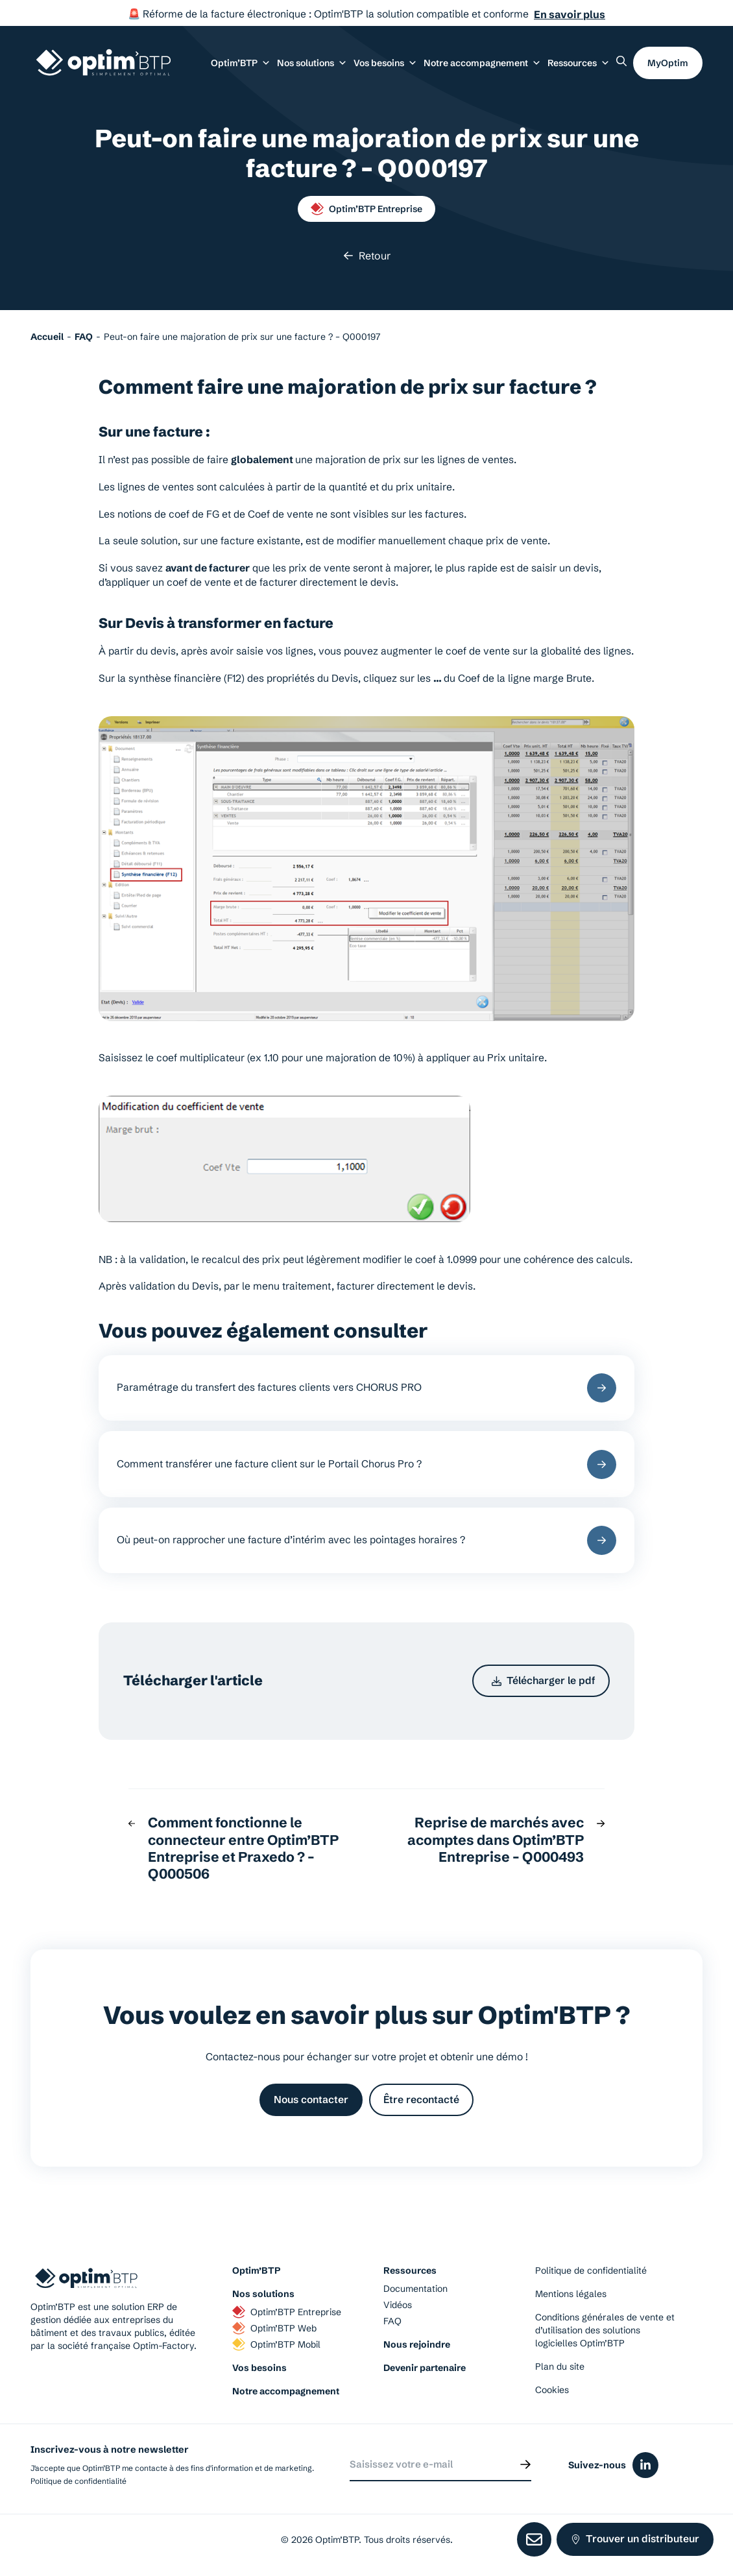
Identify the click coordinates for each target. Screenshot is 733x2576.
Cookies (552, 2390)
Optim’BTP (256, 2270)
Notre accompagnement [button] (482, 63)
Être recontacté (421, 2099)
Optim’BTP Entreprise (366, 208)
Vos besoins (259, 2368)
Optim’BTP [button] (240, 63)
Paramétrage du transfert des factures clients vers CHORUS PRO (366, 1387)
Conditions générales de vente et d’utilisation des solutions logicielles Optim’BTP (605, 2330)
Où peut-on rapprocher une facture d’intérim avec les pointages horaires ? (366, 1540)
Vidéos (397, 2305)
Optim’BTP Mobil (276, 2344)
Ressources (578, 63)
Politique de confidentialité (591, 2270)
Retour (367, 255)
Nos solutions (263, 2294)
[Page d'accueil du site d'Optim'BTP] (103, 62)
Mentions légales (571, 2294)
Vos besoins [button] (385, 63)
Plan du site (559, 2366)
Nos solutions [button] (312, 63)
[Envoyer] (525, 2464)
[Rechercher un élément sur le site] (621, 61)
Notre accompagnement (285, 2391)
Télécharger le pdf (543, 1680)
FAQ (392, 2321)
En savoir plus (569, 14)
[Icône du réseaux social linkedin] (645, 2465)
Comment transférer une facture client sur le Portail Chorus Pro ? (366, 1464)
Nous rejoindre (416, 2344)
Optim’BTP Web (274, 2328)
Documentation (415, 2288)
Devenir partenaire (424, 2368)
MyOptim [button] (667, 63)
